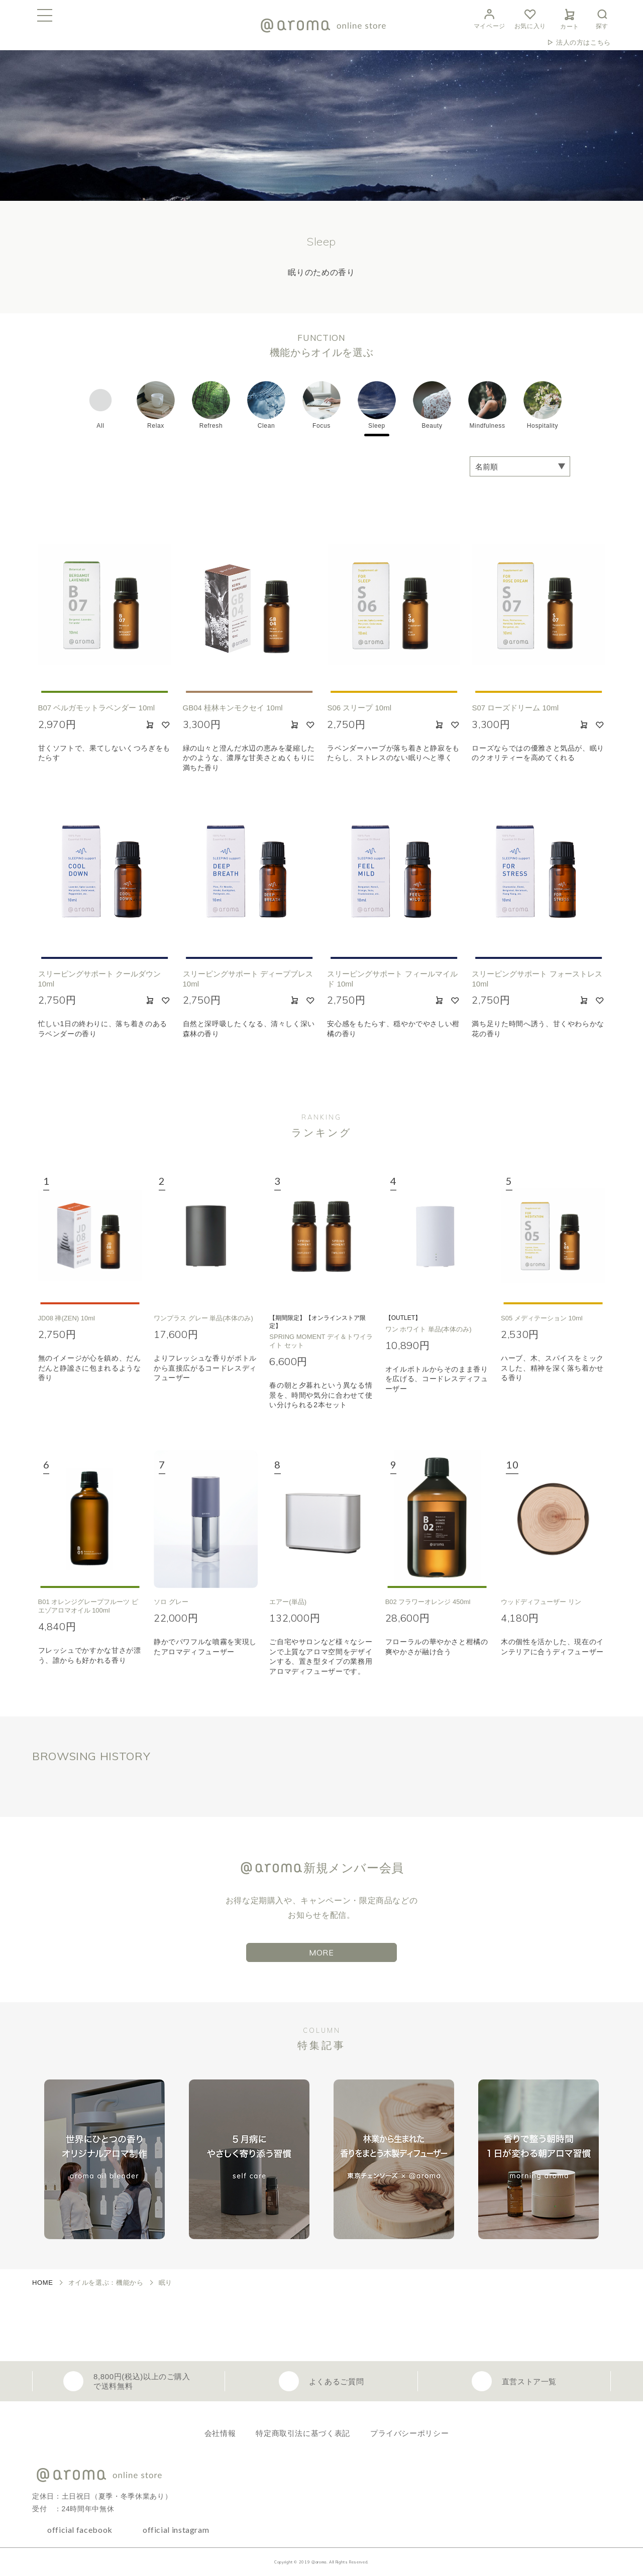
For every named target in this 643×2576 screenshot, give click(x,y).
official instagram (176, 2529)
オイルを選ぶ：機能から (106, 2282)
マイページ (489, 18)
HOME (42, 2282)
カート (569, 17)
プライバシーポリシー (409, 2433)
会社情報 (220, 2433)
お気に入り (530, 18)
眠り (165, 2282)
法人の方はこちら (583, 42)
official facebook (80, 2529)
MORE (321, 1952)
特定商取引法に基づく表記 (303, 2433)
